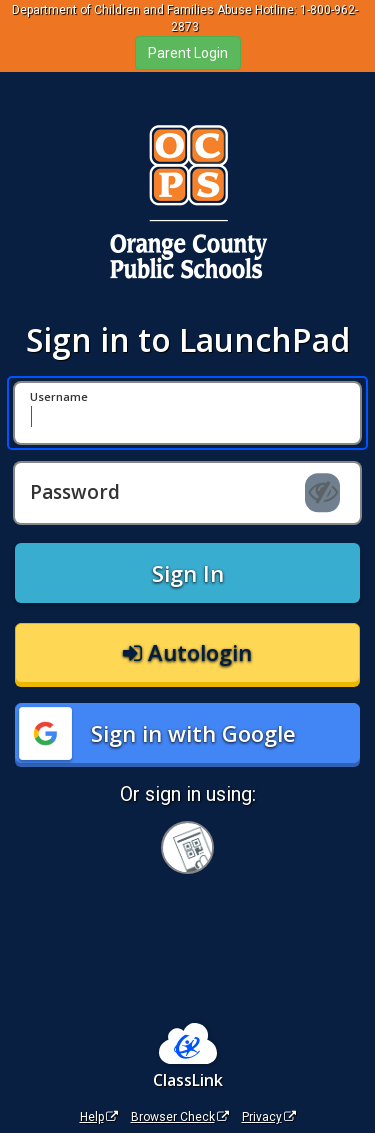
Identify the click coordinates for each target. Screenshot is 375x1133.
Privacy (269, 1117)
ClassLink (188, 1080)
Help (99, 1117)
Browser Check (180, 1117)
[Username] (187, 413)
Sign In (188, 573)
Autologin (187, 652)
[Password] (187, 493)
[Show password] (322, 493)
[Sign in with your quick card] (187, 847)
